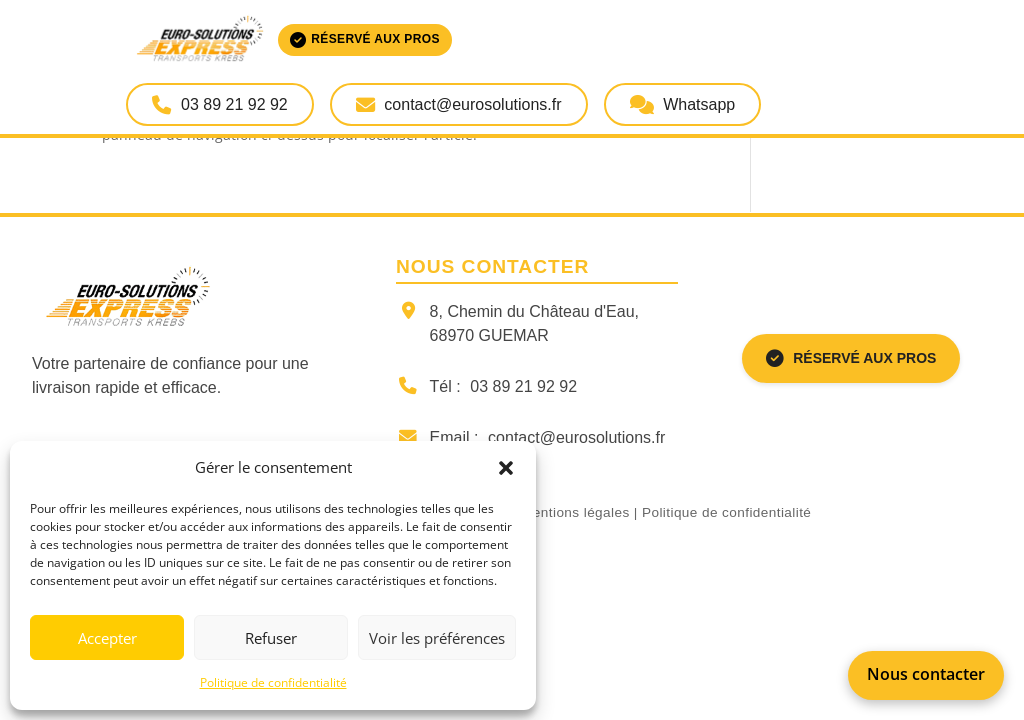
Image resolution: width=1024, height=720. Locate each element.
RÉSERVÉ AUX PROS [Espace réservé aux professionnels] (851, 359)
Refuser (271, 638)
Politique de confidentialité (273, 682)
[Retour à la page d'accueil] (198, 298)
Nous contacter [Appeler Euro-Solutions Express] (926, 674)
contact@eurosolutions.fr (576, 437)
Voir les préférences (437, 638)
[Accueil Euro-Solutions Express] (288, 40)
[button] (506, 468)
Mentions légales (575, 512)
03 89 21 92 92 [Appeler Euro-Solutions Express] (219, 104)
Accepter (107, 638)
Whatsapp (683, 104)
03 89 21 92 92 (523, 386)
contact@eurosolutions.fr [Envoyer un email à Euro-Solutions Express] (459, 104)
